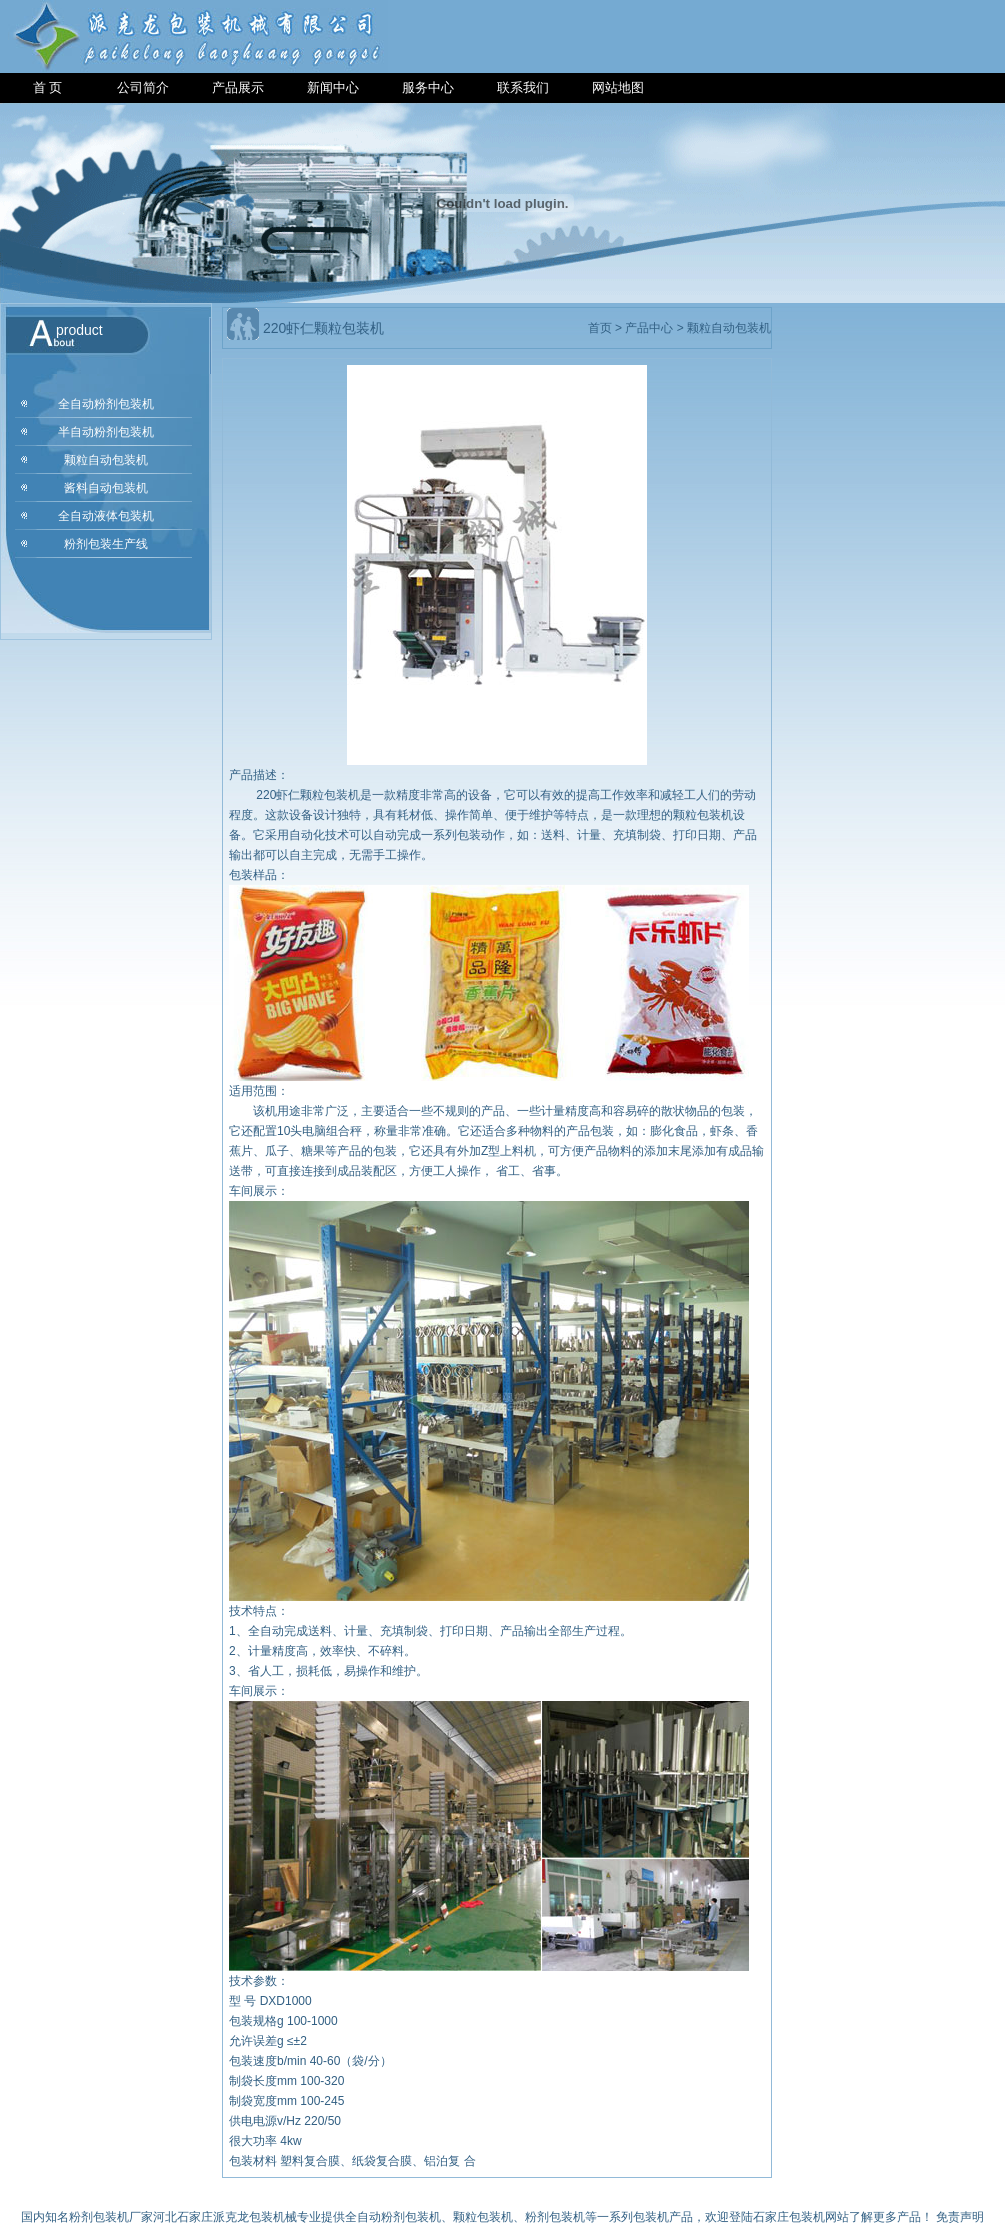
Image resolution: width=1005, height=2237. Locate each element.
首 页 (48, 87)
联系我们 (523, 87)
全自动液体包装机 (106, 516)
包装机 (651, 2217)
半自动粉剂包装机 (106, 432)
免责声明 (960, 2217)
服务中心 (428, 87)
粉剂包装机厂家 (111, 2217)
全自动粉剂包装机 (106, 404)
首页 (600, 328)
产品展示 (238, 87)
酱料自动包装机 (106, 488)
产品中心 (649, 328)
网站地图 (618, 87)
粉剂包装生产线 (106, 544)
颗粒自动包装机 (106, 460)
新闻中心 (333, 87)
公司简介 (143, 87)
